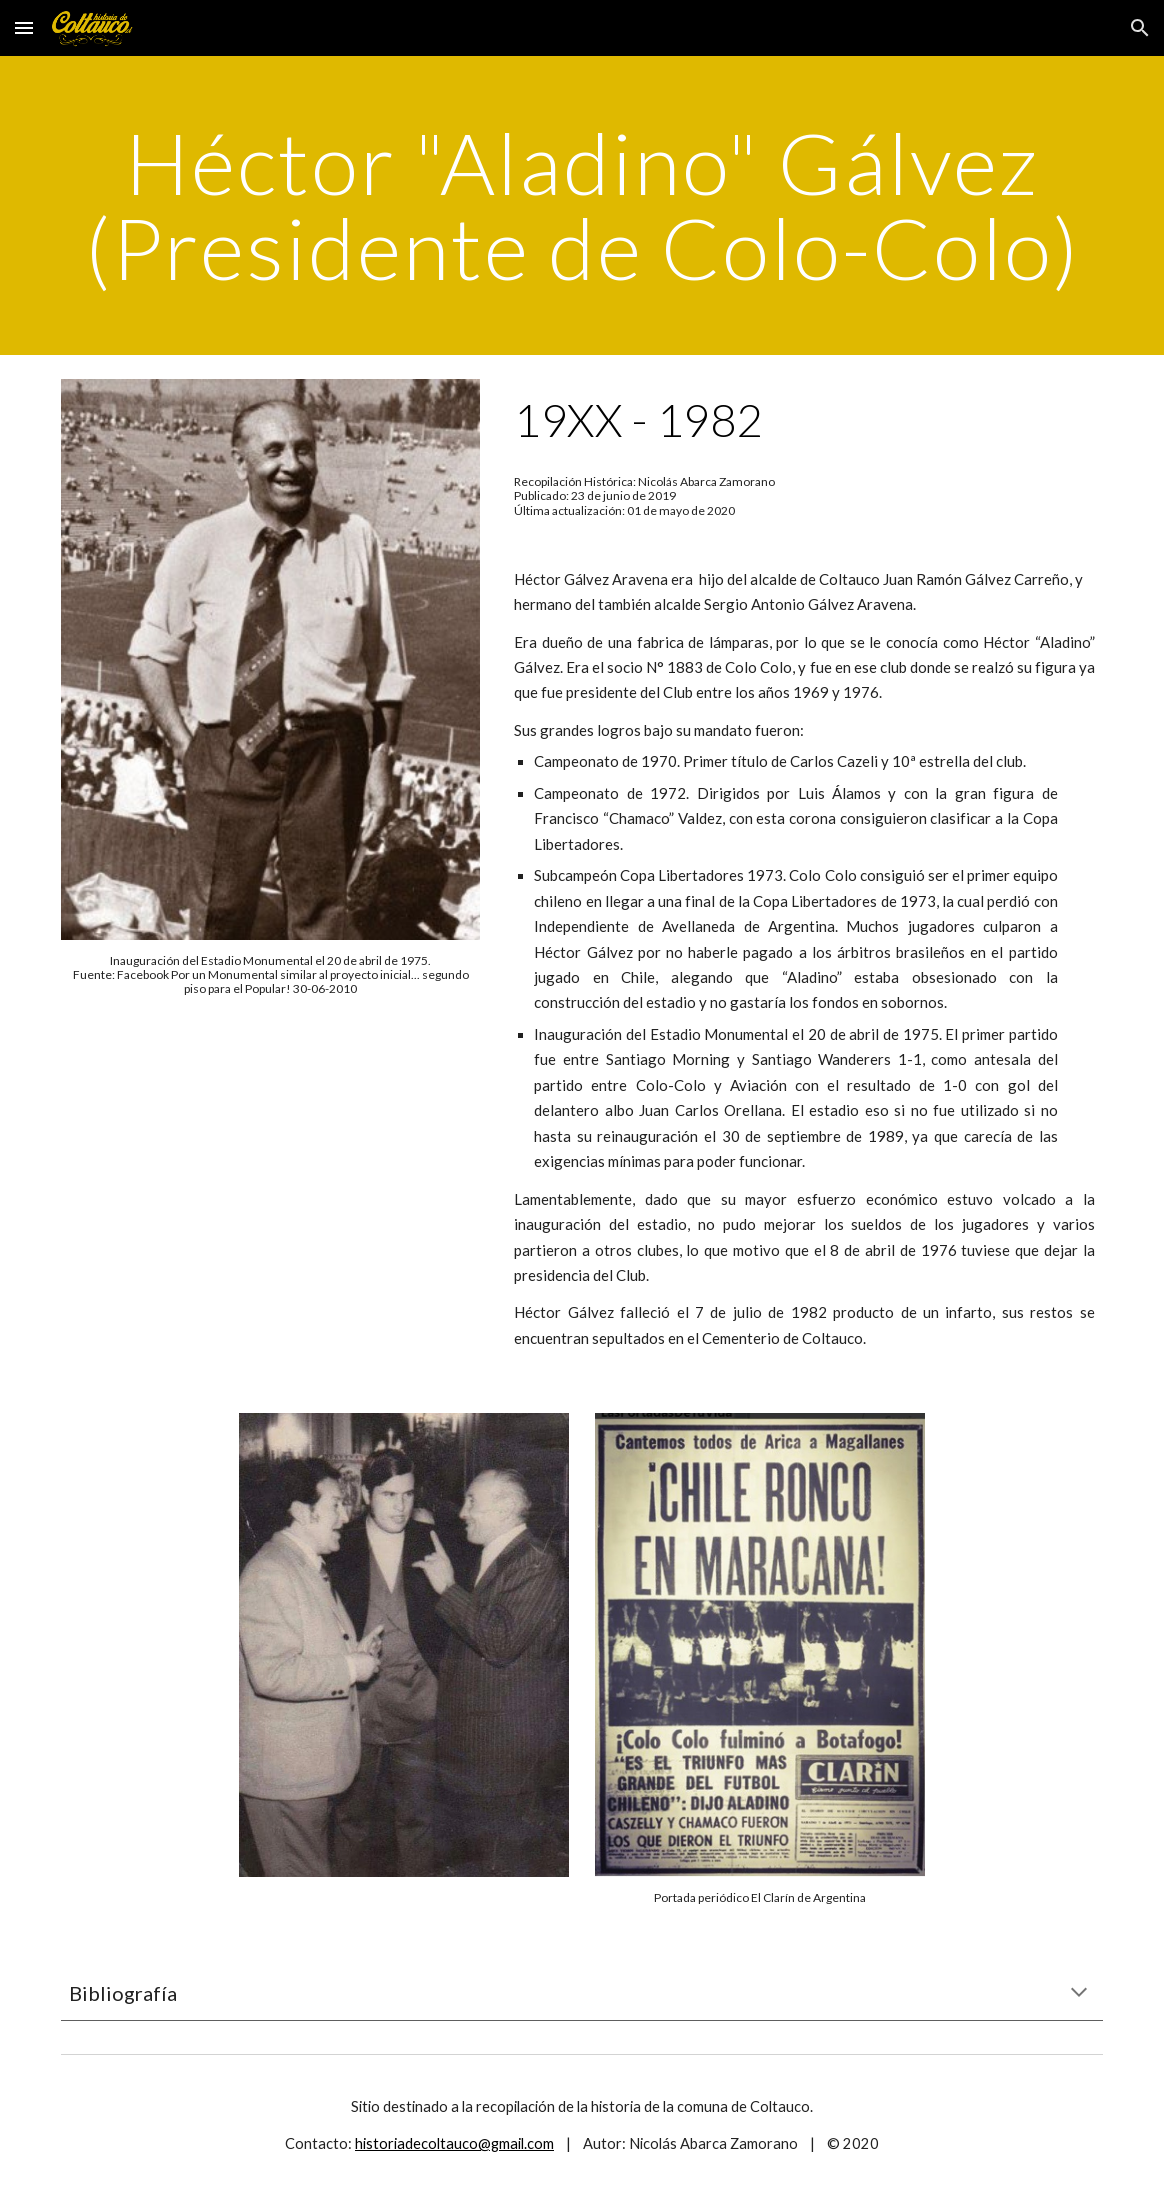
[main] (581, 205)
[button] (24, 27)
